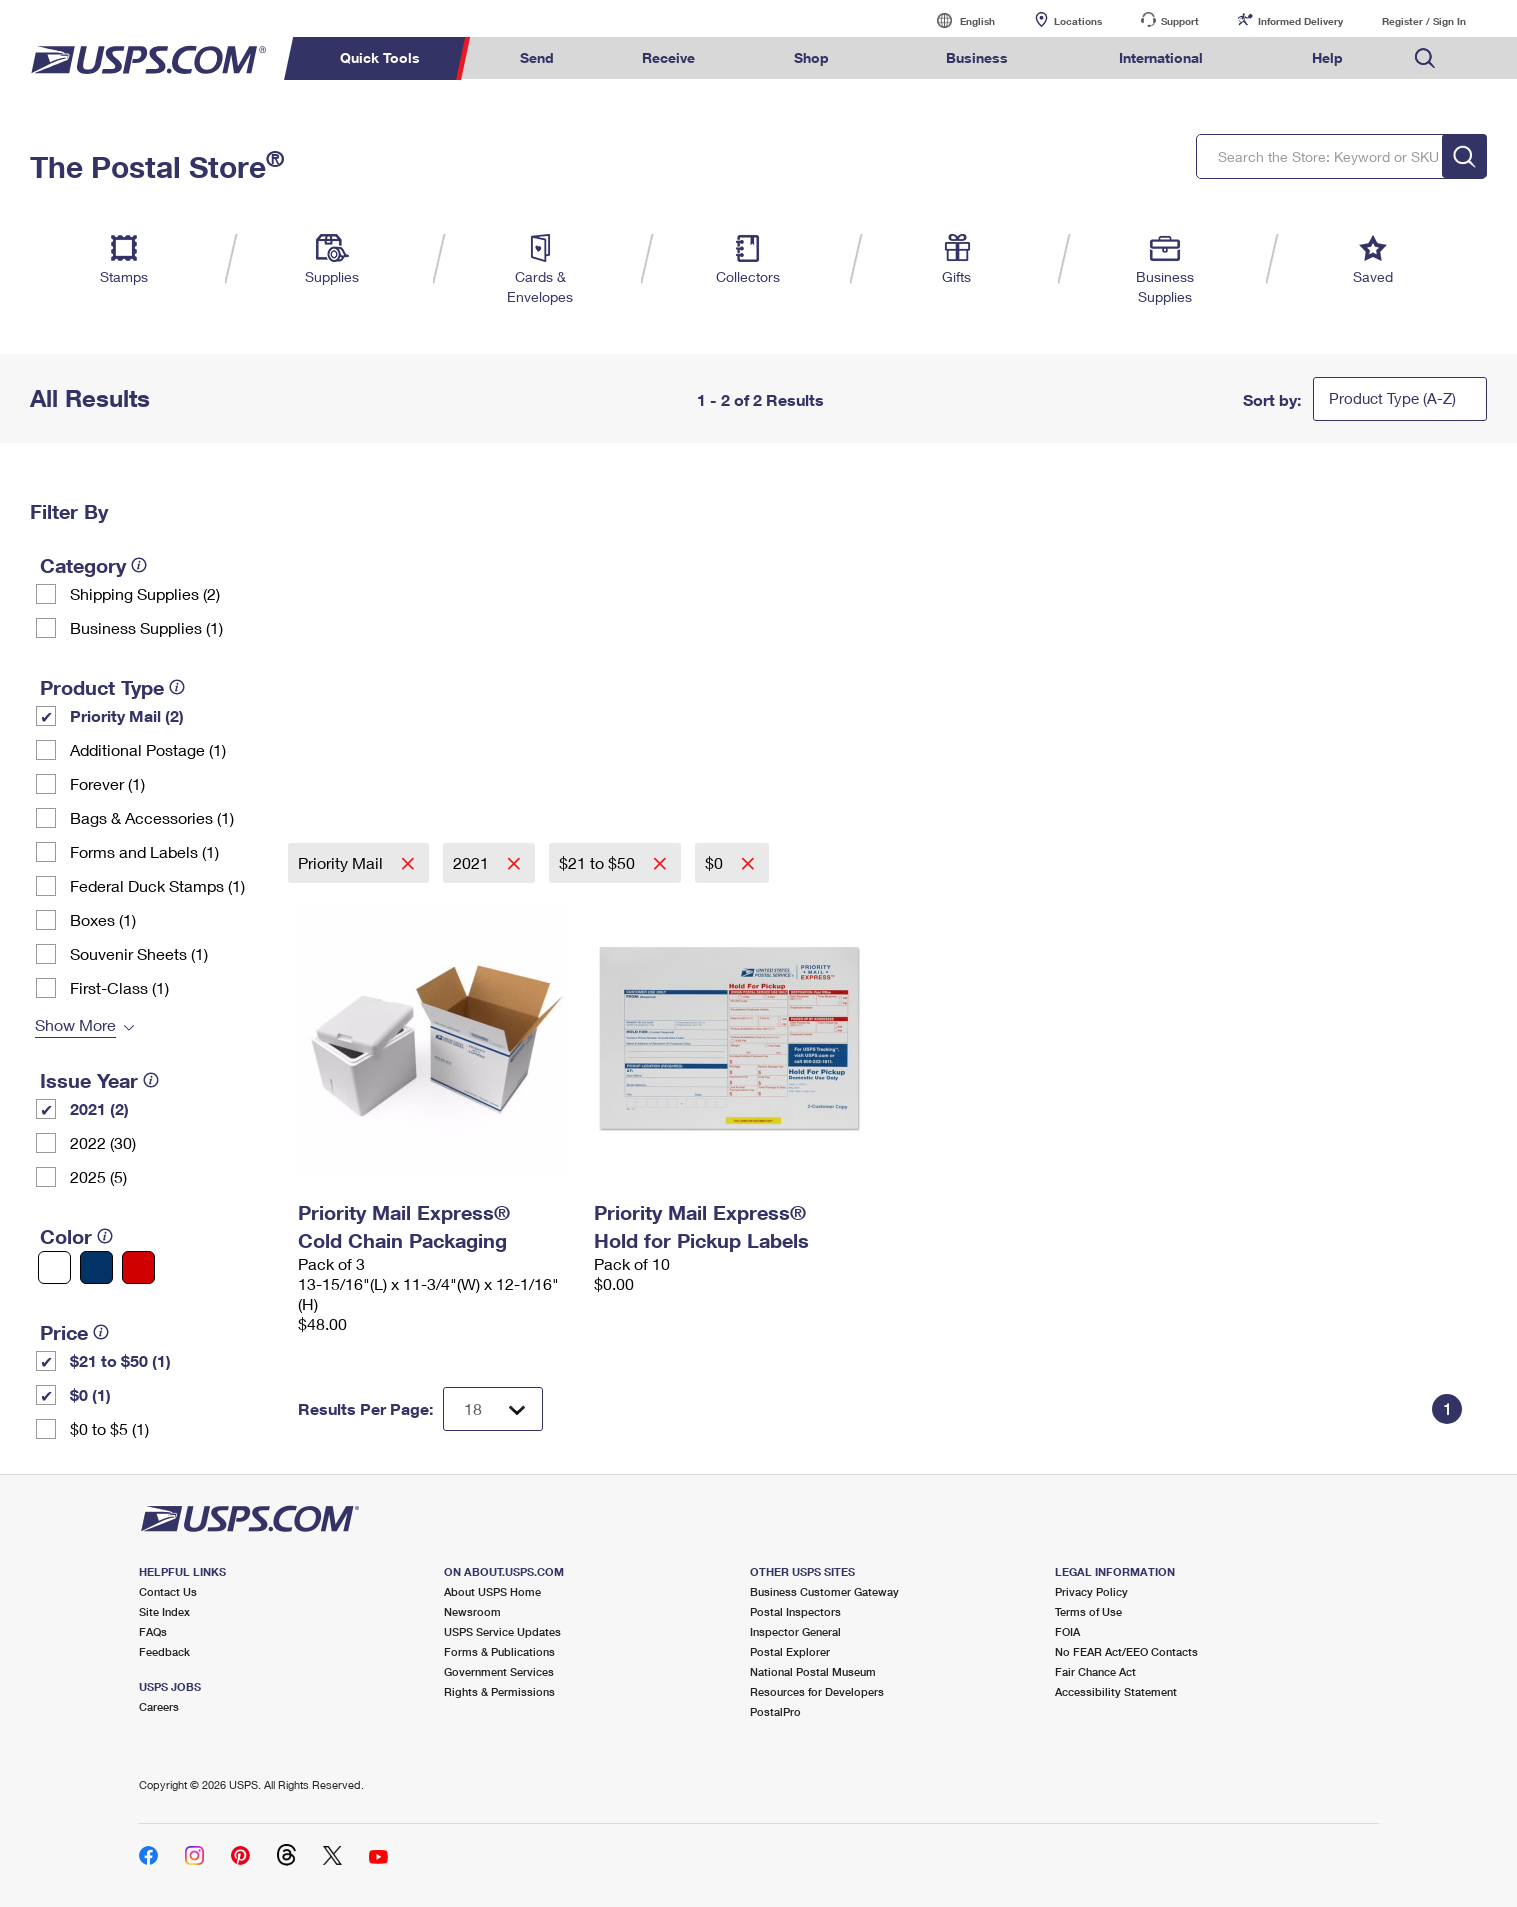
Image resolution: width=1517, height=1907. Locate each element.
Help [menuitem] (1327, 57)
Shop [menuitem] (811, 57)
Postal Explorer (790, 1651)
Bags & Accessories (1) (152, 817)
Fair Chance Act (1095, 1671)
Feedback (164, 1651)
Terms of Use (1088, 1611)
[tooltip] (139, 565)
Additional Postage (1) (148, 749)
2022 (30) (103, 1142)
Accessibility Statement (1116, 1691)
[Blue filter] (96, 1267)
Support (1180, 21)
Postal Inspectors (795, 1611)
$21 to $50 (599, 862)
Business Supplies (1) (146, 627)
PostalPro (775, 1711)
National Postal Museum (813, 1671)
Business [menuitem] (977, 57)
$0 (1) (90, 1394)
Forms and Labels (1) (144, 851)
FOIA (1067, 1631)
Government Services (499, 1671)
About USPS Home (492, 1591)
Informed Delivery (1300, 21)
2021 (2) (99, 1108)
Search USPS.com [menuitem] (1425, 58)
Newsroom (472, 1611)
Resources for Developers (817, 1691)
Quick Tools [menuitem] (380, 57)
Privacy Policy (1091, 1591)
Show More (75, 1024)
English (957, 20)
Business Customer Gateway (824, 1591)
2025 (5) (98, 1176)
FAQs (153, 1631)
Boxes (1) (103, 919)
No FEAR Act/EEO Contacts (1126, 1651)
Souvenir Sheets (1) (139, 953)
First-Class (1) (119, 987)
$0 (716, 862)
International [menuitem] (1161, 57)
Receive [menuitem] (668, 57)
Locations (1078, 21)
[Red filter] (138, 1267)
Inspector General (795, 1631)
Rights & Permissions (499, 1691)
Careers (159, 1706)
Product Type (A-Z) (1392, 398)
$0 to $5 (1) (109, 1428)
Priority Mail (342, 862)
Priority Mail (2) (127, 715)
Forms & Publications (499, 1651)
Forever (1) (107, 783)
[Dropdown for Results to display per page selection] (493, 1409)
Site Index (164, 1611)
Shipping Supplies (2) (145, 593)
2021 (473, 862)
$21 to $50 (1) (120, 1360)
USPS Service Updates (502, 1631)
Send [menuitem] (537, 57)
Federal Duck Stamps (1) (157, 885)
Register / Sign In (1424, 21)
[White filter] (54, 1267)
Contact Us (168, 1591)
